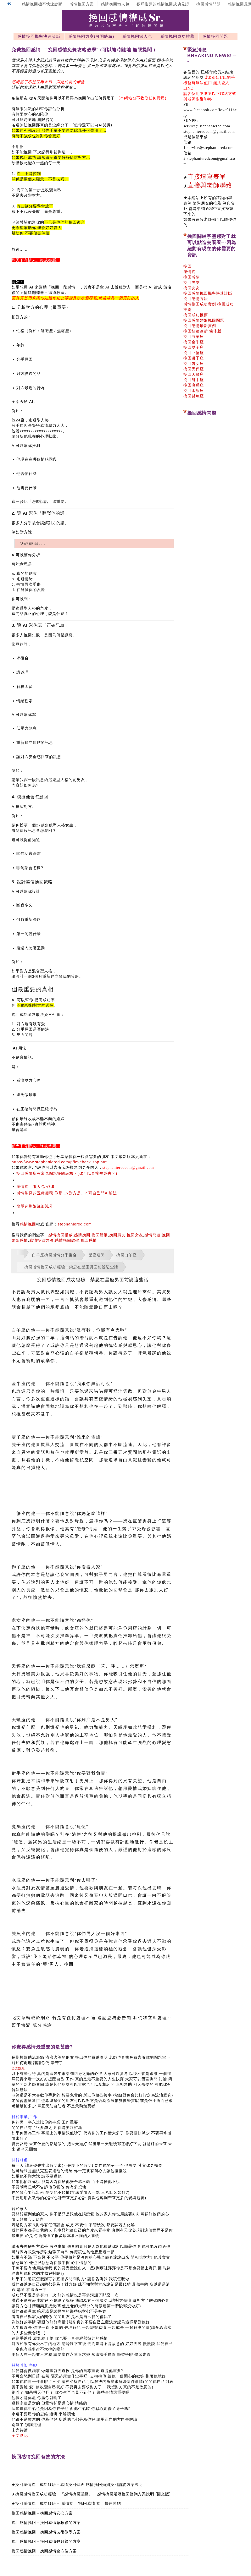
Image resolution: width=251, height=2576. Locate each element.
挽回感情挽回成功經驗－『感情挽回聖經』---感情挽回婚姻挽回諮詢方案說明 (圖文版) (93, 2494)
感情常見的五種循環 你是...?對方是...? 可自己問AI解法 (66, 1193)
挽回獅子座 (193, 358)
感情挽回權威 (60, 1235)
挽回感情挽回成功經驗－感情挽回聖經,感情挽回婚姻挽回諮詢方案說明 (79, 2484)
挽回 (187, 266)
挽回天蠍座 (193, 374)
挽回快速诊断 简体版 (202, 331)
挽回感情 (89, 1240)
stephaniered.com (75, 1224)
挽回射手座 (193, 380)
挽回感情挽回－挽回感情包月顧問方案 (46, 2541)
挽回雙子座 (193, 347)
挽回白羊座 (126, 1255)
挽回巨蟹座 (193, 353)
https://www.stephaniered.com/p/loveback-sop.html (60, 1162)
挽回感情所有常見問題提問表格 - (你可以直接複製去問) (66, 1173)
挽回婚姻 (100, 1235)
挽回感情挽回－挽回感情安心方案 (42, 2513)
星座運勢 (96, 1255)
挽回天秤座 (193, 369)
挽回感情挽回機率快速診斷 (207, 293)
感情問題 (152, 1235)
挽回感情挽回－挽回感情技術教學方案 (46, 2532)
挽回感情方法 (195, 299)
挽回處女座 (193, 363)
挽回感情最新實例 (199, 326)
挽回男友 (117, 1235)
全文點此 (18, 2068)
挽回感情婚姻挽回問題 (203, 320)
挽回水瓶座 (193, 390)
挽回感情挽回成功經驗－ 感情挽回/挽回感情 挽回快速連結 (68, 2503)
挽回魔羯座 (193, 385)
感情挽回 (28, 1224)
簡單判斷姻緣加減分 (34, 1206)
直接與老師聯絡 (209, 185)
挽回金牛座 (193, 342)
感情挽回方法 (41, 1240)
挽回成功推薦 (195, 315)
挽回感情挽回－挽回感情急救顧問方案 (46, 2522)
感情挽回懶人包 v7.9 (35, 1186)
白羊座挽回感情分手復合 (54, 1255)
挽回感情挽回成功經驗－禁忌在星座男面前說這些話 (71, 1267)
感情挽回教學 (67, 1240)
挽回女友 (135, 1235)
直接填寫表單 (206, 176)
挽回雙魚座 (193, 396)
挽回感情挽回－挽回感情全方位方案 (44, 2551)
